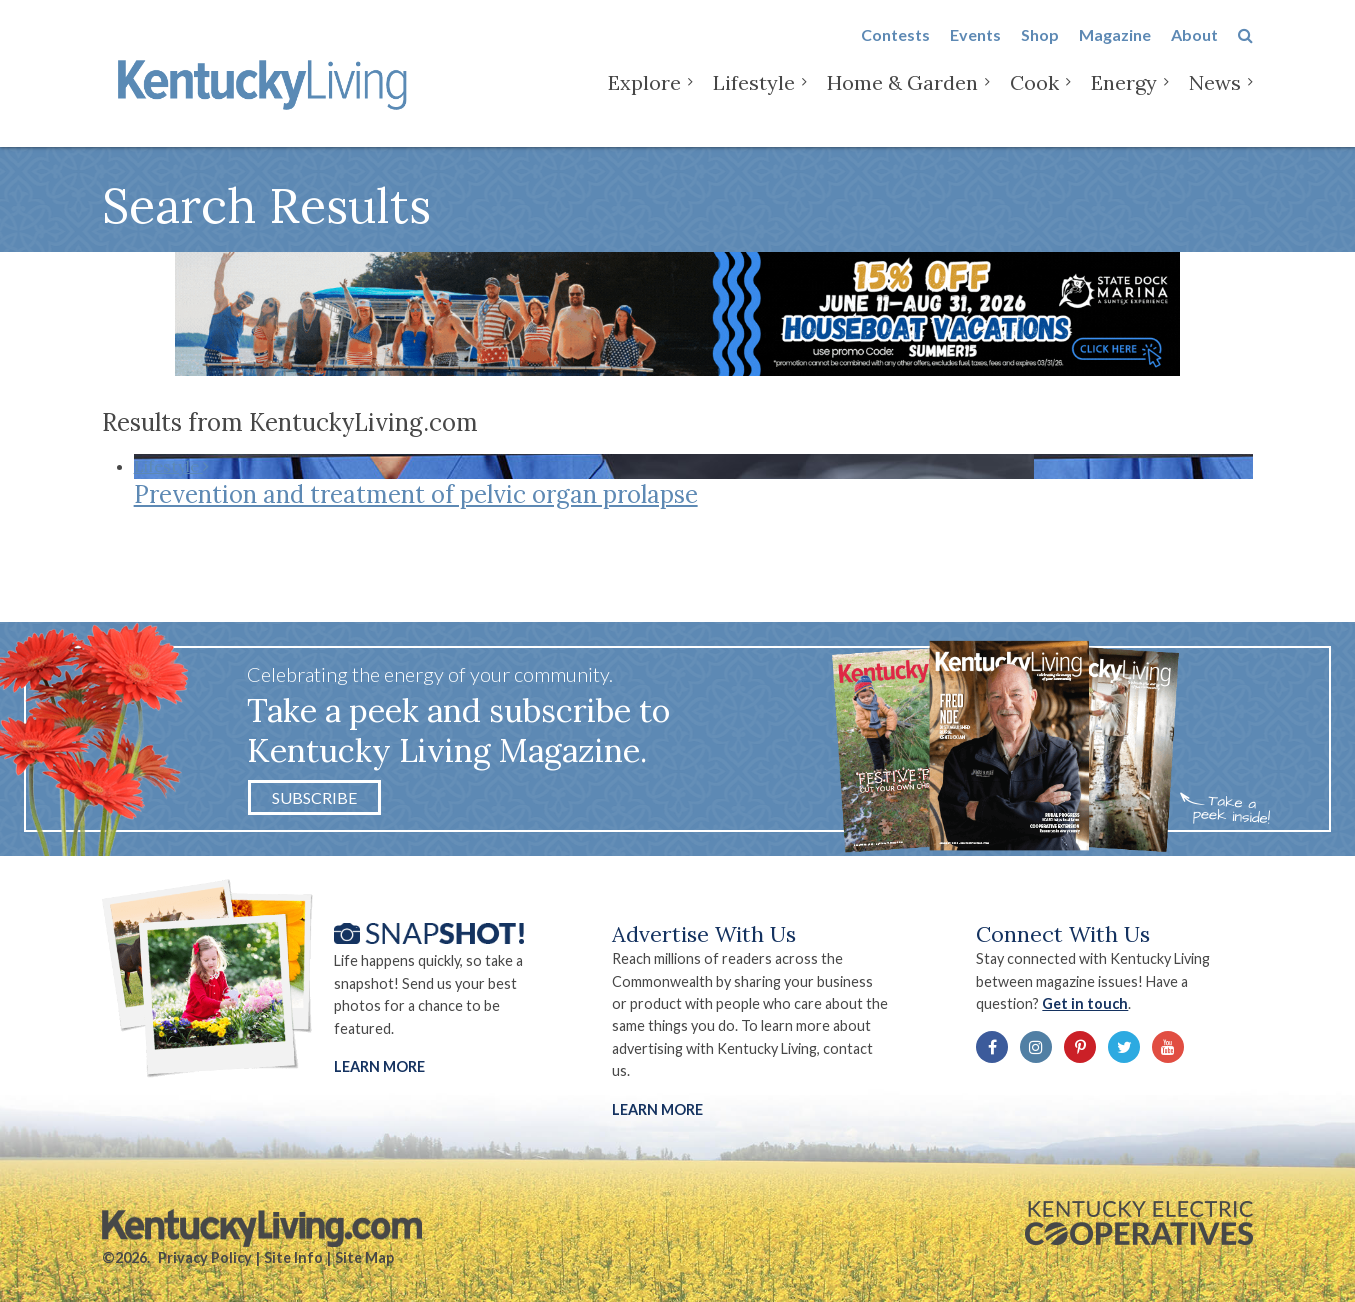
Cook (1034, 99)
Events (975, 51)
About (1194, 51)
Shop (1040, 51)
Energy (1124, 99)
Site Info (293, 1257)
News (1215, 99)
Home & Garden (902, 99)
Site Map (364, 1257)
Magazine (1115, 51)
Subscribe (314, 797)
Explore (644, 99)
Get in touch (1085, 1003)
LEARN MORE (657, 1109)
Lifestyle (754, 99)
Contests (895, 51)
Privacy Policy (205, 1257)
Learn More (379, 1066)
